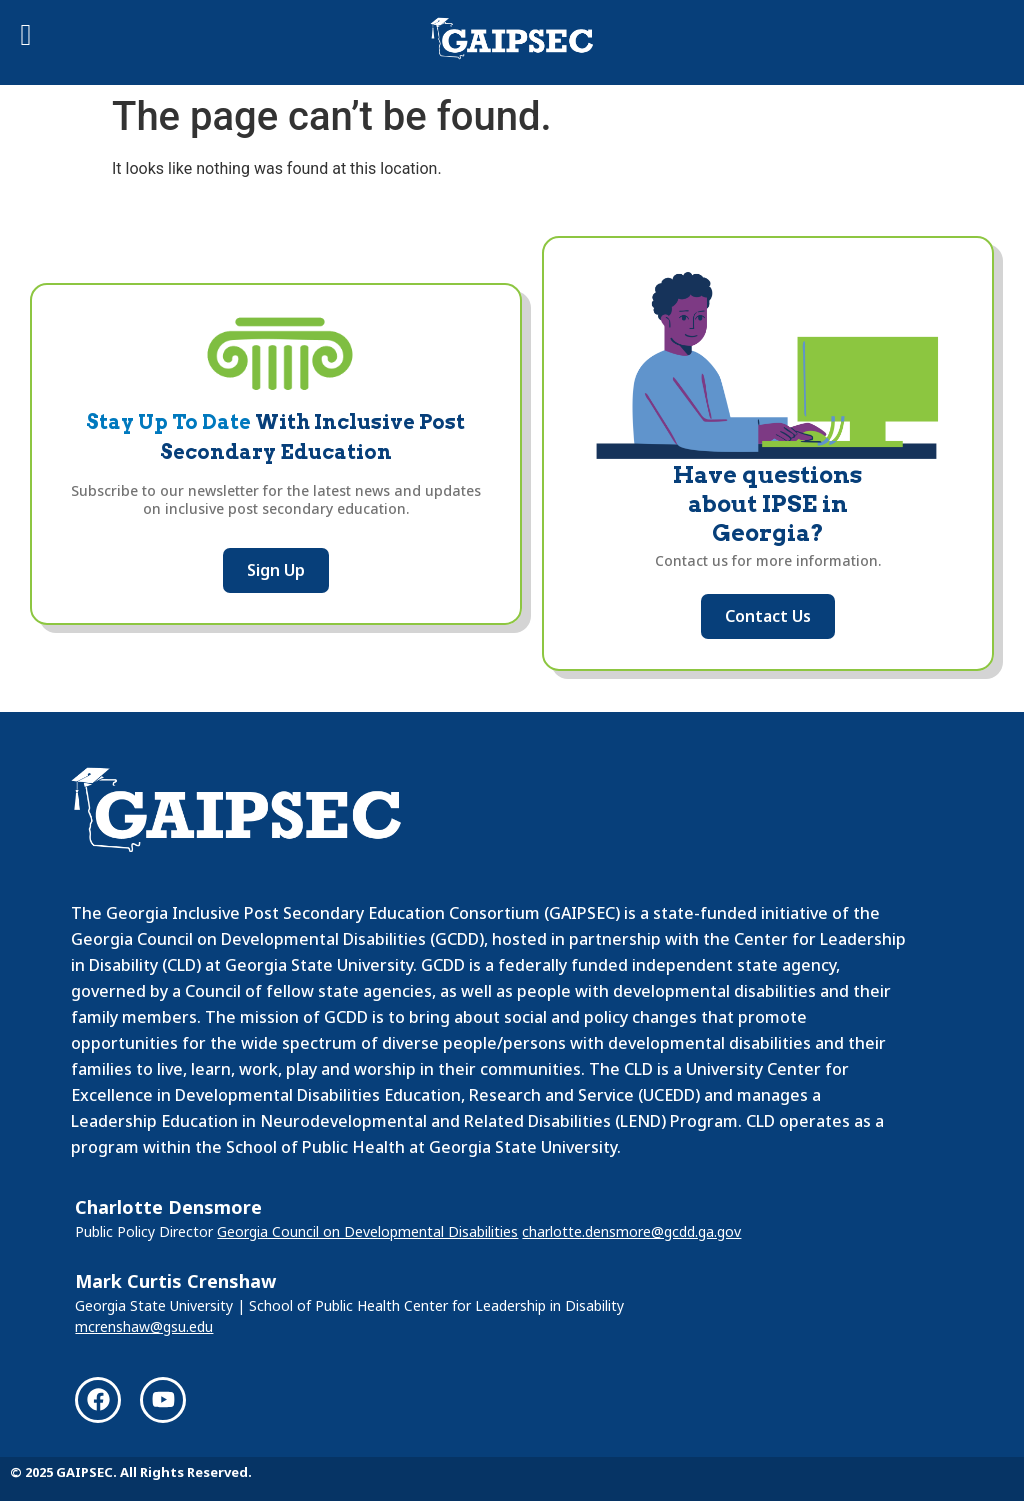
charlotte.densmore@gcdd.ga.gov (631, 1231)
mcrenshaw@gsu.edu (144, 1326)
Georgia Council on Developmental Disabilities (367, 1231)
